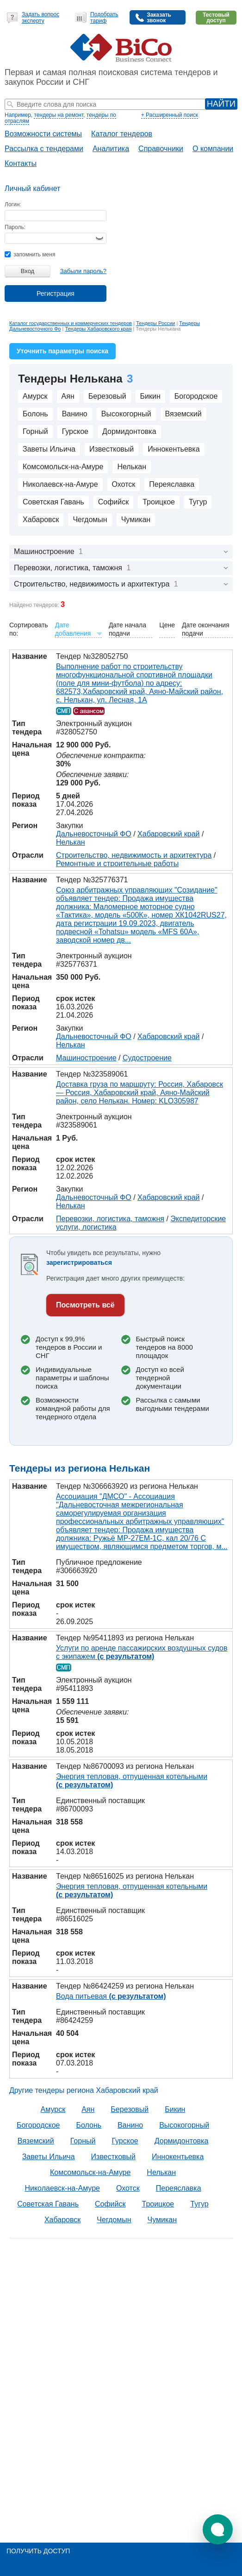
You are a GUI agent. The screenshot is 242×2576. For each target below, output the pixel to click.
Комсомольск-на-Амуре (63, 467)
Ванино (74, 414)
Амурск (35, 396)
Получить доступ (38, 2551)
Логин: (13, 204)
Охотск (124, 484)
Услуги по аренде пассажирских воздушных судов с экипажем (141, 1652)
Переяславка (171, 484)
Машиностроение (86, 1058)
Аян (68, 396)
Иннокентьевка (173, 449)
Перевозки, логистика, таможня (110, 1219)
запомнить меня (30, 254)
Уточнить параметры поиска (62, 351)
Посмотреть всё (85, 1305)
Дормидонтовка (129, 431)
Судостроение (147, 1058)
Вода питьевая (111, 1996)
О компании (212, 149)
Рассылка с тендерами (44, 149)
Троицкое (159, 502)
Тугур (198, 502)
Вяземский (183, 414)
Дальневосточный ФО (93, 834)
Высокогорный (126, 414)
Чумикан (136, 519)
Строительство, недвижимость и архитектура (133, 855)
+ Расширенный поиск (169, 115)
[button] (218, 2529)
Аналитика (111, 149)
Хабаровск (41, 519)
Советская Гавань (53, 502)
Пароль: (15, 227)
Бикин (150, 396)
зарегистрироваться (79, 1262)
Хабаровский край (168, 834)
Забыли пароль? (83, 271)
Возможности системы (43, 134)
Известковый (111, 449)
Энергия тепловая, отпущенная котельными (131, 1781)
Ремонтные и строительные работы (117, 863)
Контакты (21, 163)
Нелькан (131, 467)
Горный (35, 431)
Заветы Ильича (49, 449)
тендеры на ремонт (58, 115)
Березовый (107, 396)
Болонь (35, 414)
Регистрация (55, 293)
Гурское (75, 431)
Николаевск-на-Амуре (60, 484)
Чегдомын (90, 519)
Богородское (196, 396)
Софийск (113, 502)
